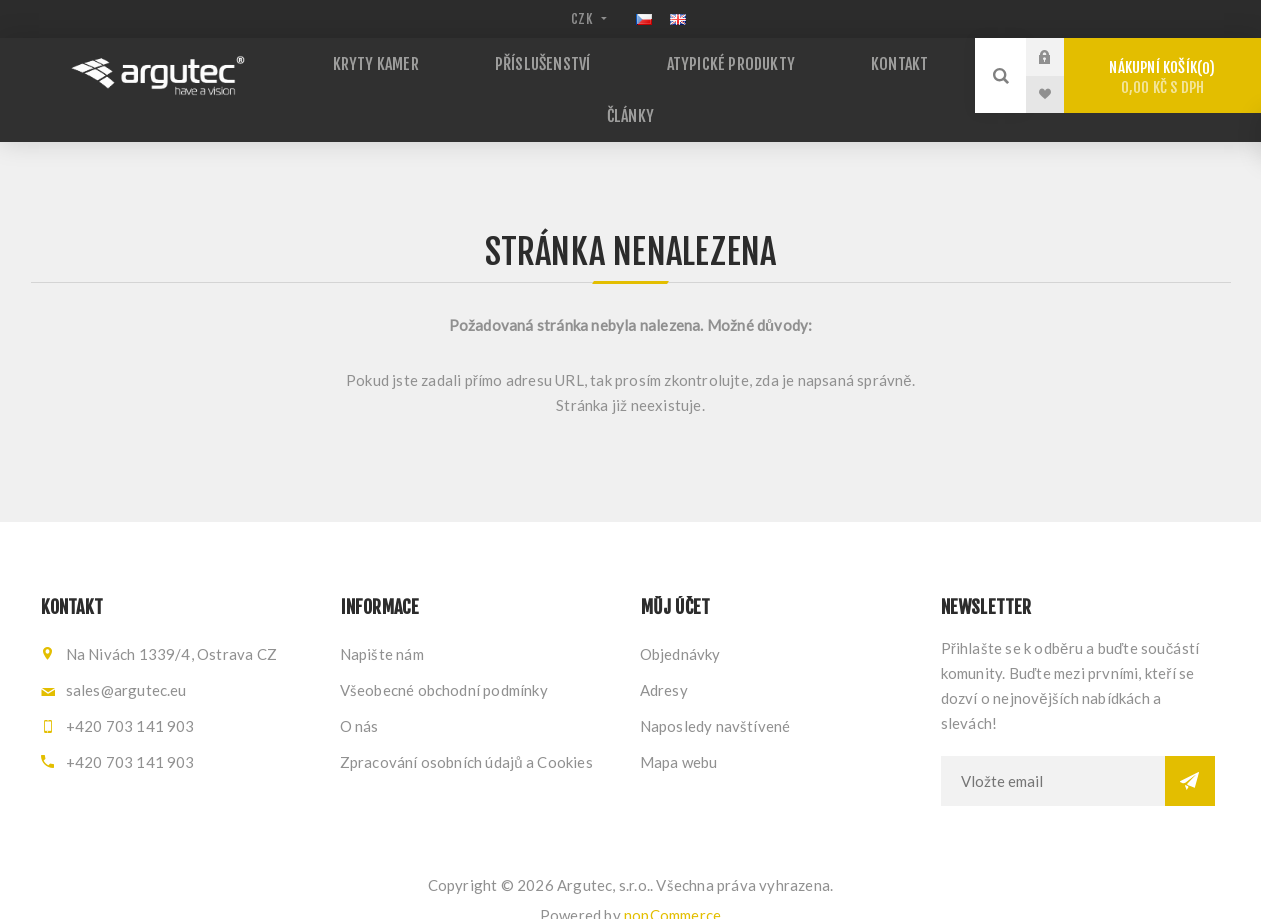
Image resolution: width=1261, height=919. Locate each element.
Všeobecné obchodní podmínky (444, 661)
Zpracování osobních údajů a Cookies (466, 733)
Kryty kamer (405, 59)
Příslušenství (552, 59)
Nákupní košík (1162, 77)
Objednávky (680, 625)
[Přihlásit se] (1053, 752)
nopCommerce (672, 886)
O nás (359, 697)
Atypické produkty (722, 59)
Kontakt (871, 59)
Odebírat (1190, 752)
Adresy (664, 661)
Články (630, 96)
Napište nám (382, 625)
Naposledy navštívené (715, 697)
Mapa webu (679, 733)
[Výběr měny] (586, 19)
